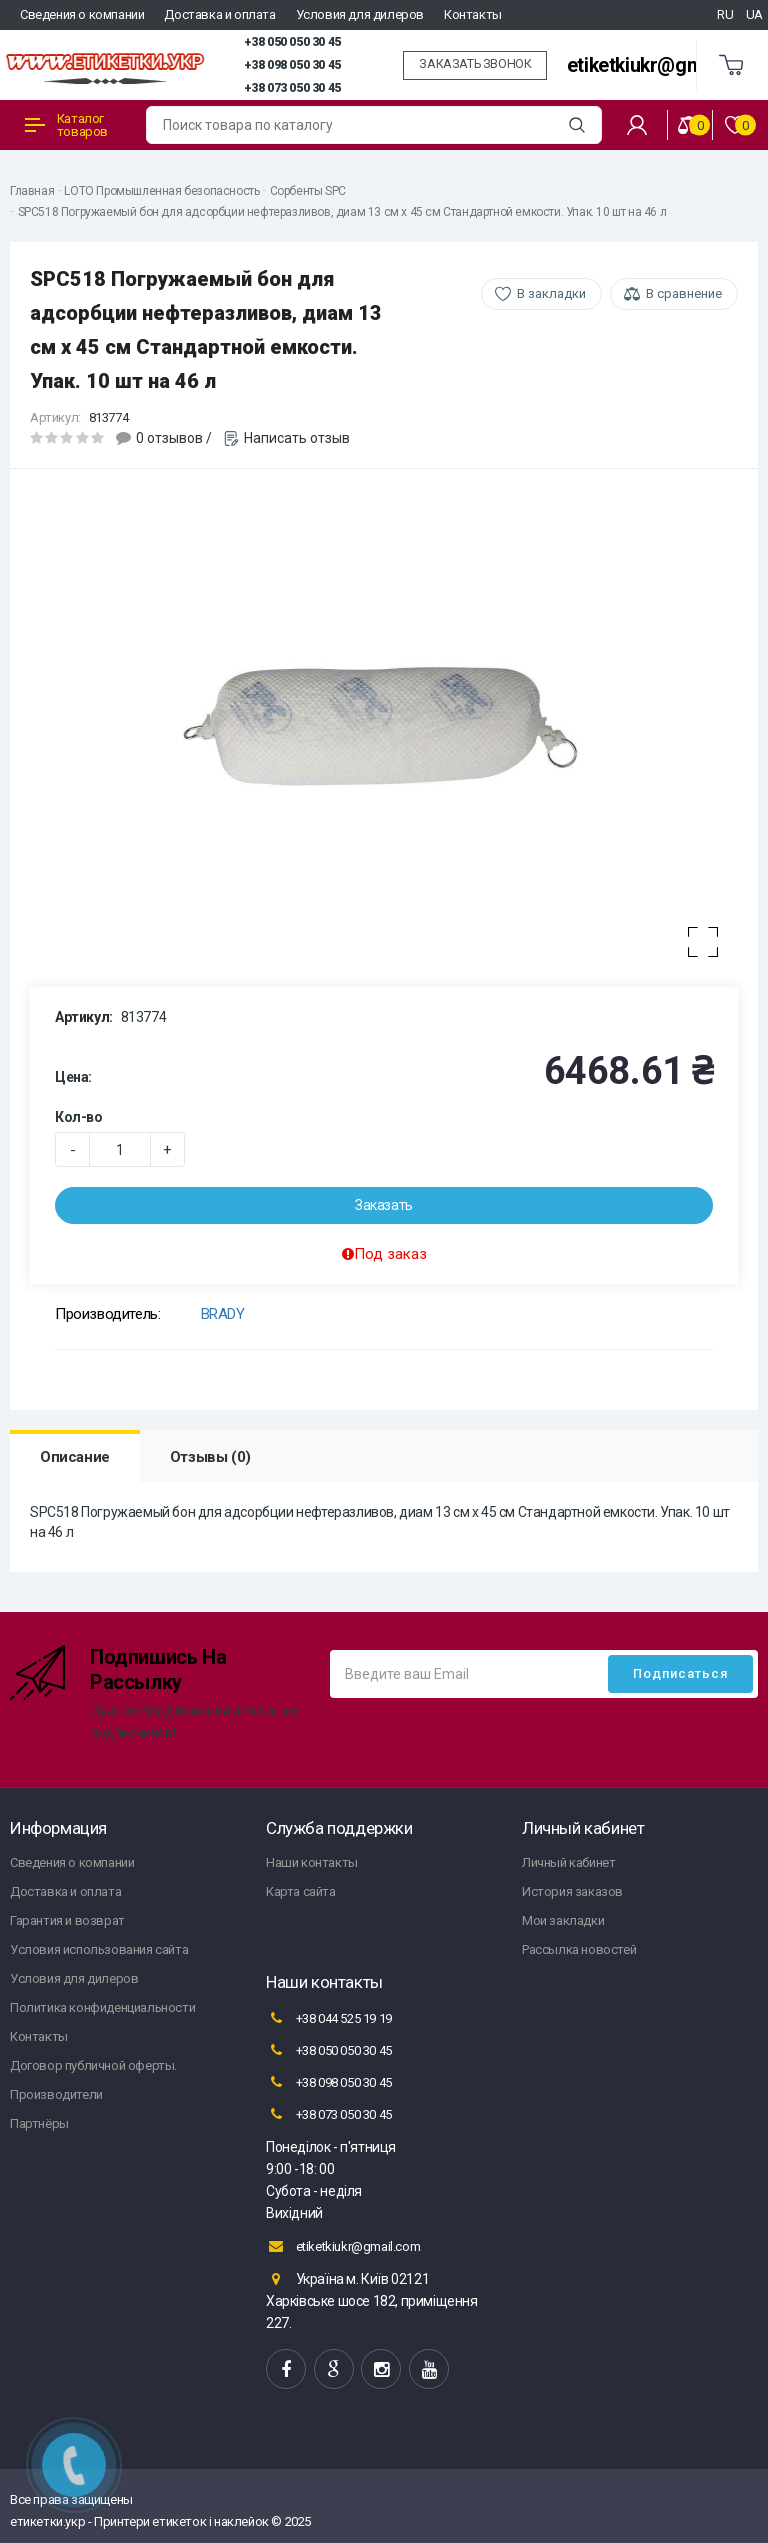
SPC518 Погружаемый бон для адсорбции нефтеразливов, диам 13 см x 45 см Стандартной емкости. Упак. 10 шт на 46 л (342, 212)
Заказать (384, 1205)
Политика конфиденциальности (102, 2007)
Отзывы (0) (210, 1457)
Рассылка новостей (579, 1949)
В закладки (551, 293)
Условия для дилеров (360, 14)
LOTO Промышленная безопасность (161, 191)
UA (754, 14)
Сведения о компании (82, 14)
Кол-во (79, 1117)
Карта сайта (301, 1891)
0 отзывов (169, 438)
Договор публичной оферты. (93, 2065)
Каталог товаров (66, 125)
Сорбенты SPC (308, 191)
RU (725, 14)
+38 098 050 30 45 (292, 65)
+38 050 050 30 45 (292, 42)
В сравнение (684, 293)
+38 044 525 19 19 (329, 2018)
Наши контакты (312, 1862)
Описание (75, 1457)
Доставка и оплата (219, 14)
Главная (32, 191)
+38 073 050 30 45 (292, 88)
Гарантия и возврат (67, 1920)
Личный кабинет (568, 1862)
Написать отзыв (297, 438)
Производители (56, 2094)
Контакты (473, 14)
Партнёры (39, 2123)
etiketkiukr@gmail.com (666, 65)
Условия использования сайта (99, 1949)
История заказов (572, 1891)
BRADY (223, 1314)
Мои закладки (563, 1920)
